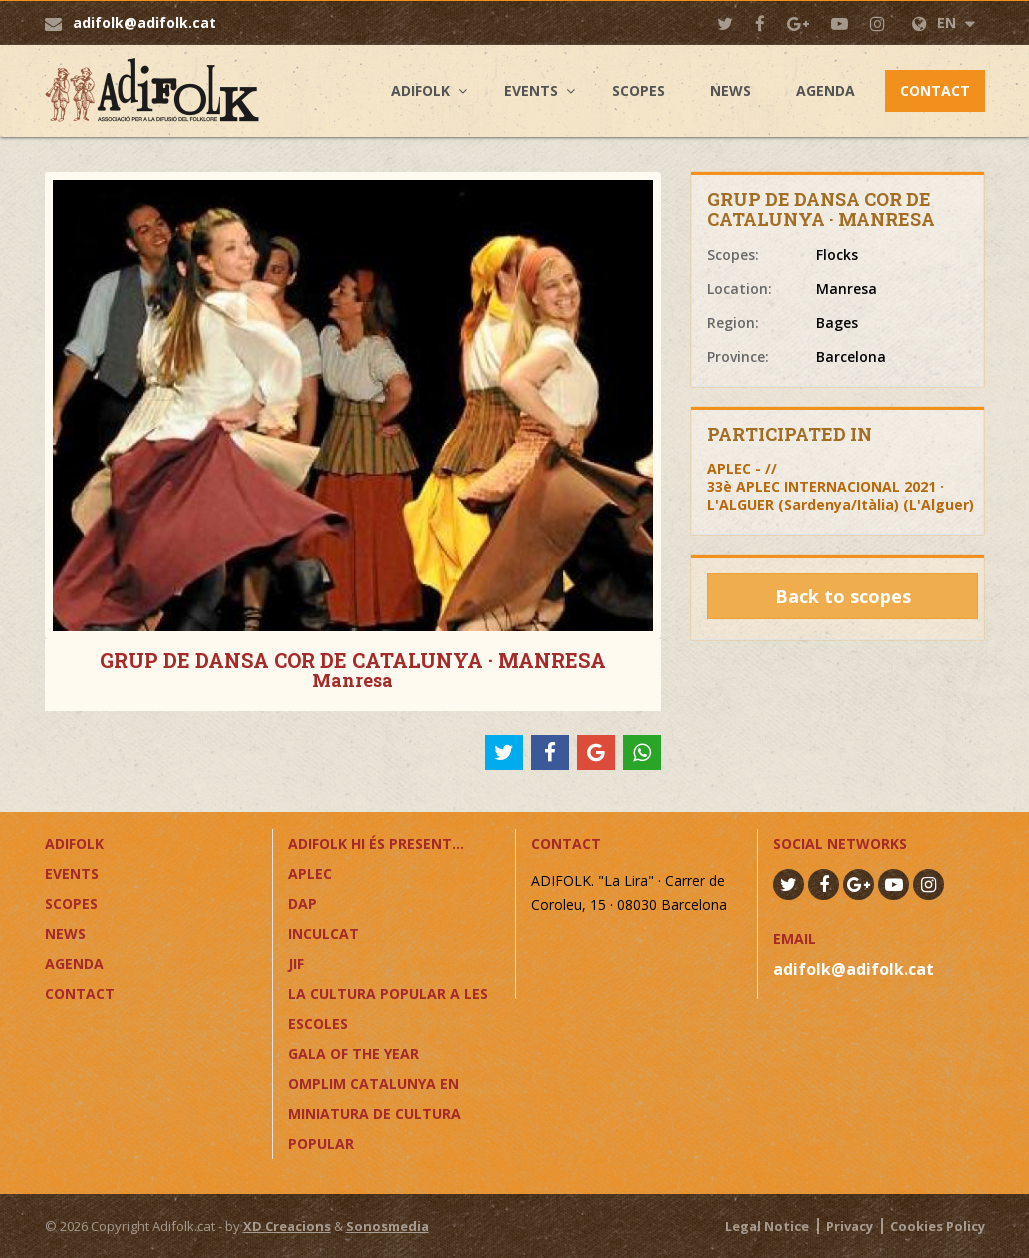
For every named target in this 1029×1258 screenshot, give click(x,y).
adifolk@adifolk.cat (144, 22)
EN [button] (943, 22)
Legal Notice (767, 1226)
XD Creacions (287, 1226)
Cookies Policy (937, 1226)
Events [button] (531, 90)
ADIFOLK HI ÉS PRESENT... (376, 843)
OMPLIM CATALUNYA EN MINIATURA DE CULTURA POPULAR (374, 1113)
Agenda (825, 90)
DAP (302, 903)
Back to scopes (843, 596)
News (730, 90)
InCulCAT (323, 933)
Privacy (849, 1226)
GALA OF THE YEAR (353, 1053)
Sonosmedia (387, 1226)
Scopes (638, 90)
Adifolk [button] (420, 90)
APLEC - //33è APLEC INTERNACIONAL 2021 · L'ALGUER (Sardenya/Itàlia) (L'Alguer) (840, 486)
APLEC (310, 873)
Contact (935, 90)
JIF (296, 963)
